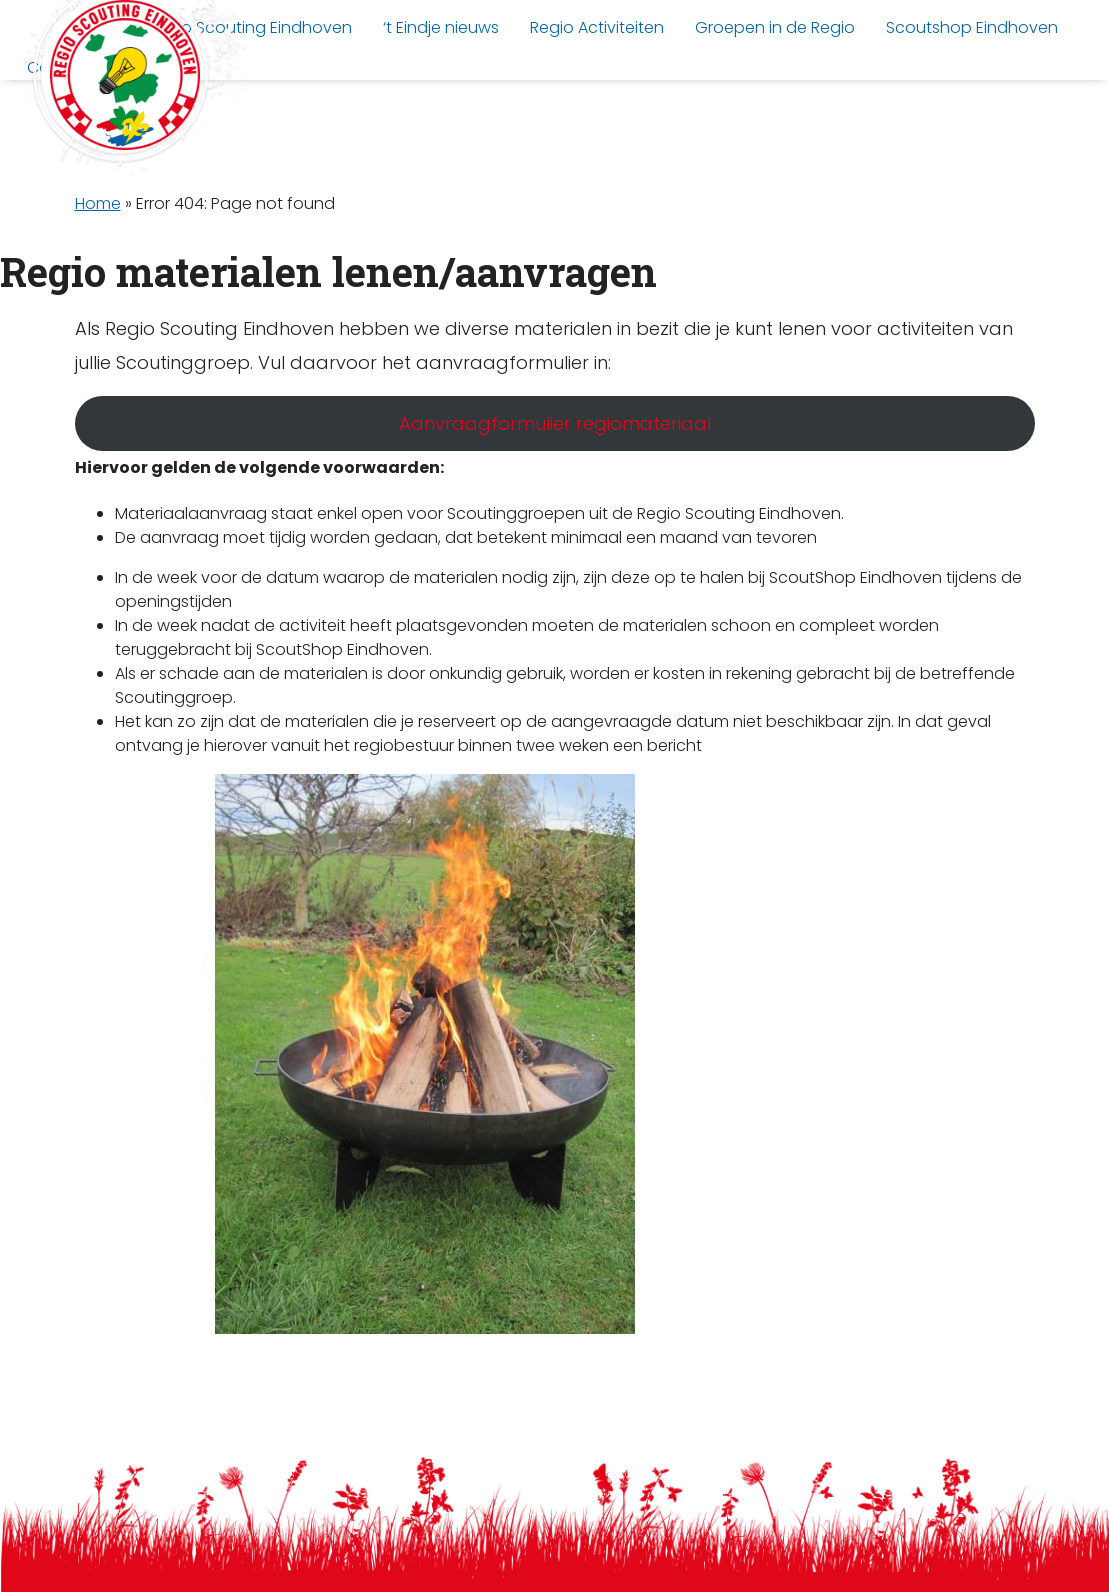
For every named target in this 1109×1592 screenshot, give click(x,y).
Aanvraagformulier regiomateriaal (555, 423)
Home (98, 203)
